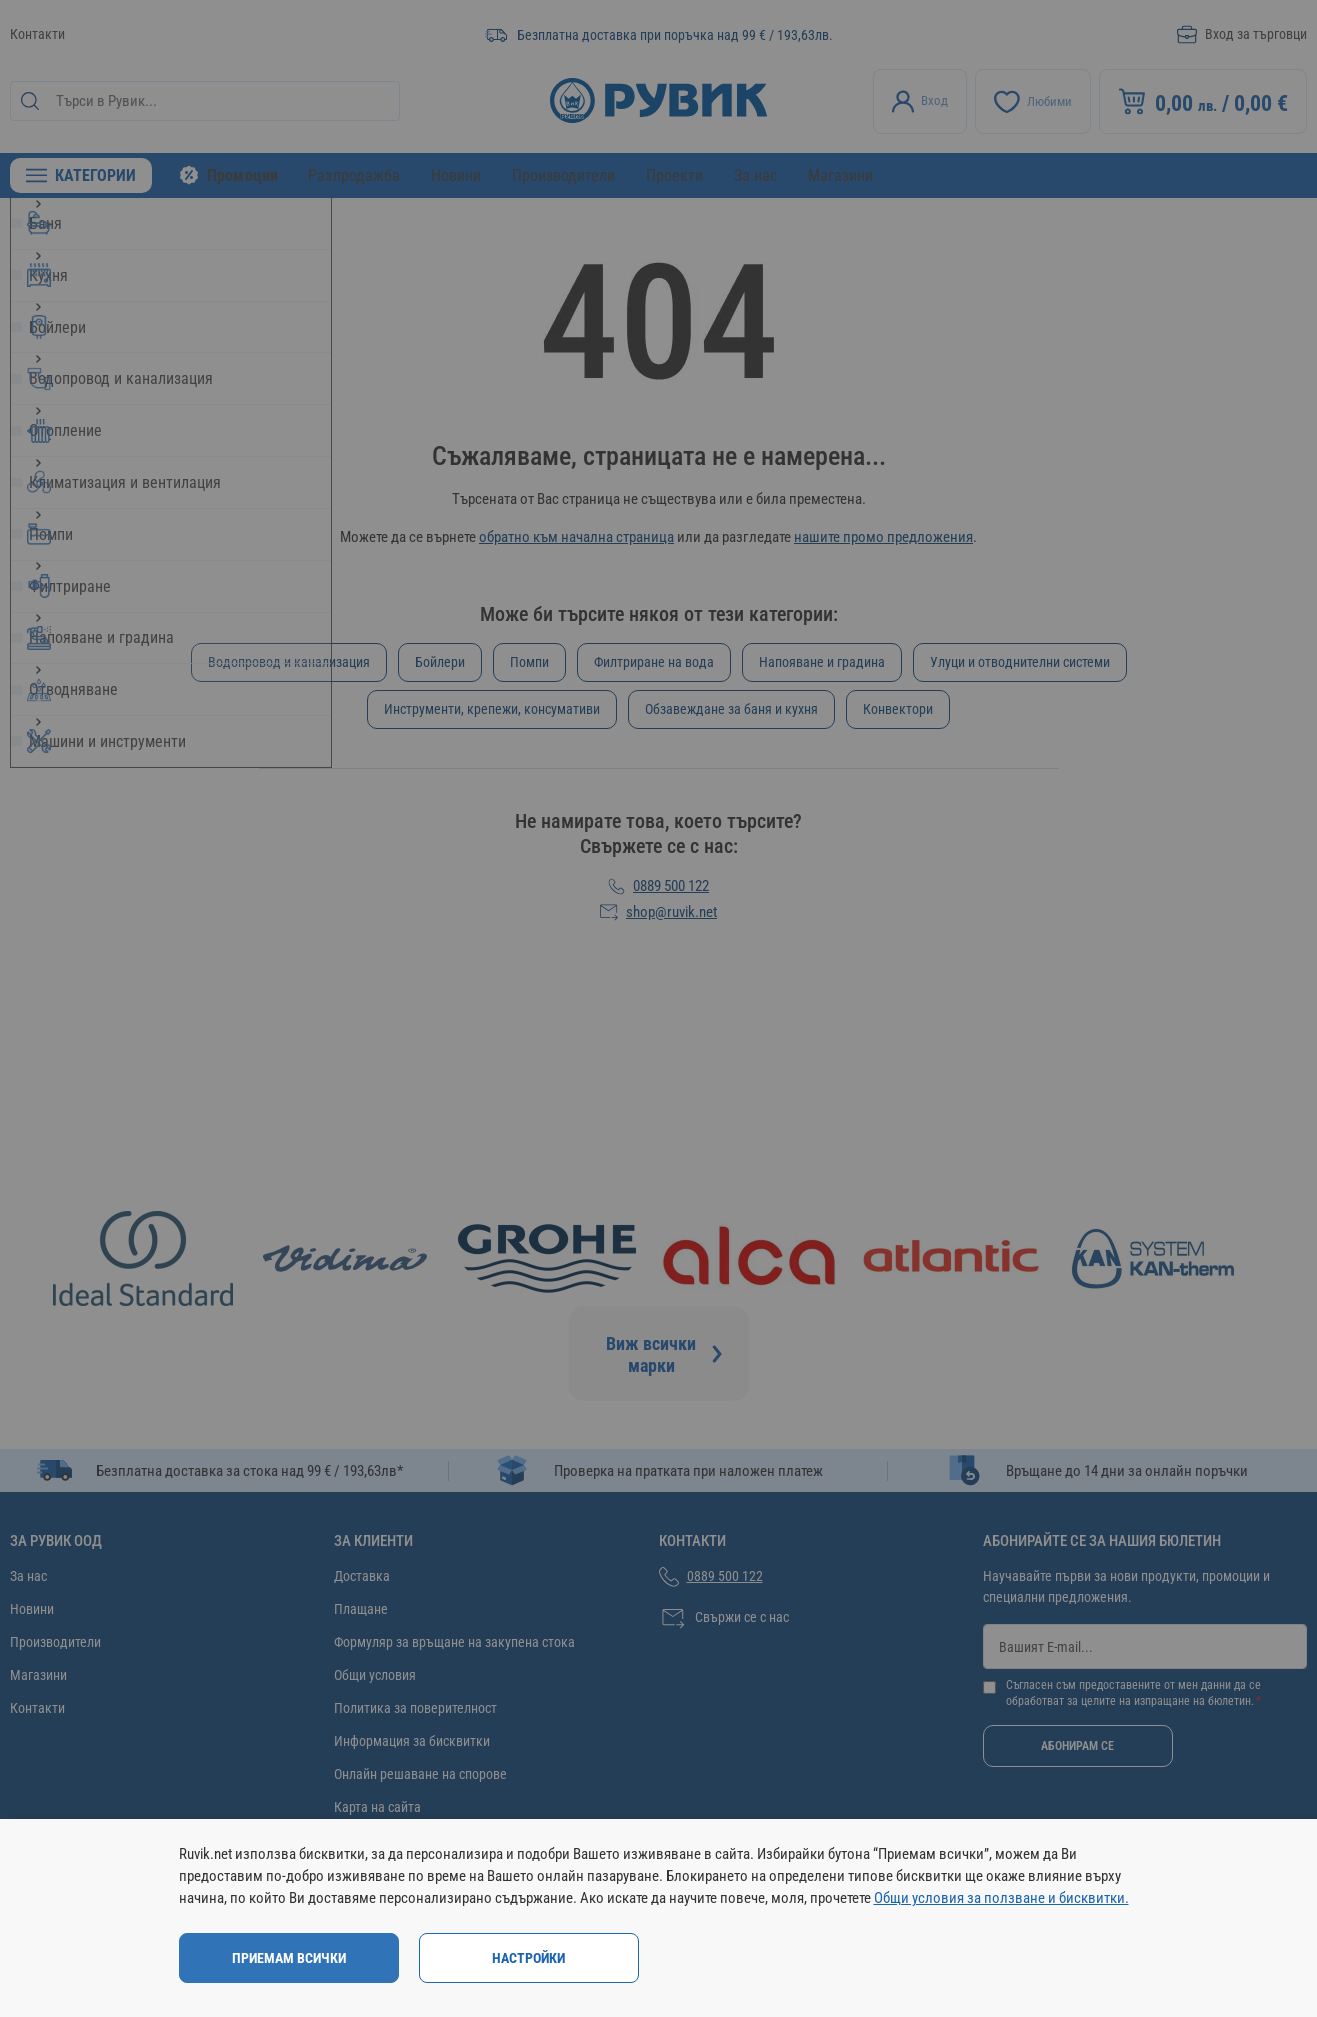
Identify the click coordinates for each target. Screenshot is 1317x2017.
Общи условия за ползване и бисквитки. (1001, 1898)
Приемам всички (289, 1958)
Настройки (528, 1958)
